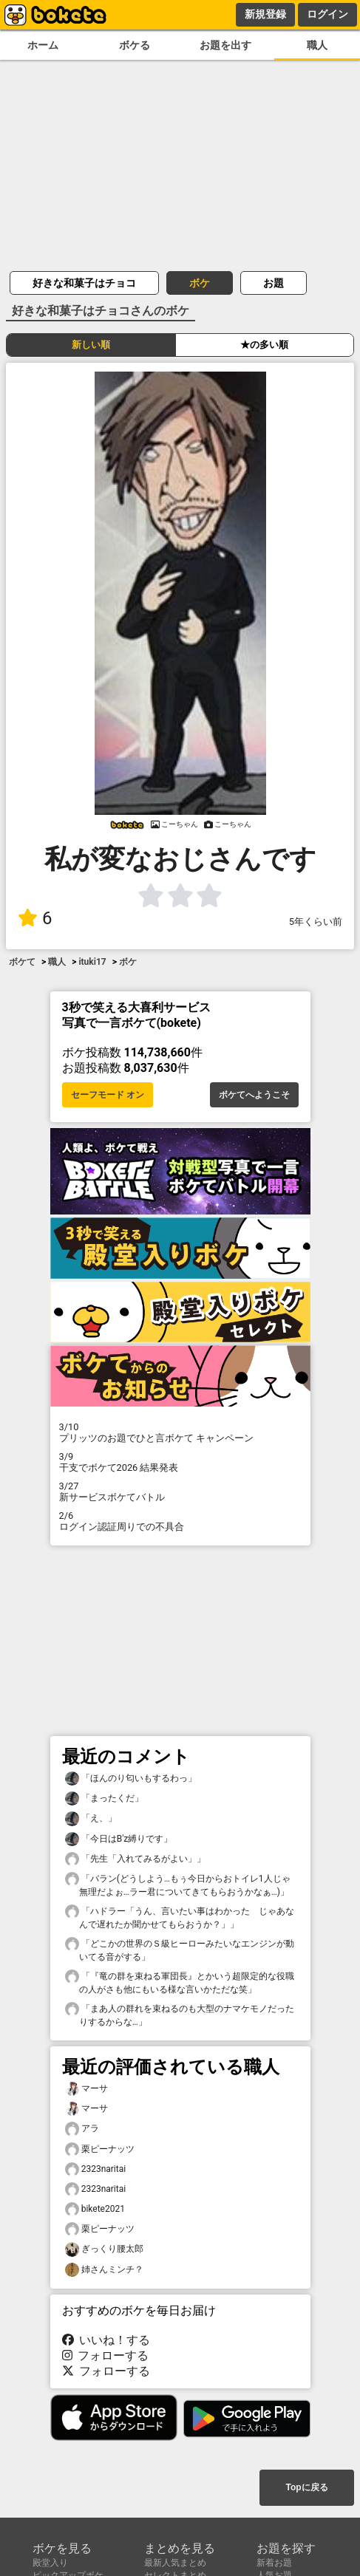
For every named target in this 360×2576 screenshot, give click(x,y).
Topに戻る (306, 2487)
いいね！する (106, 2340)
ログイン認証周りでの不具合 (180, 1521)
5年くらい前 (315, 921)
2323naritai (95, 2169)
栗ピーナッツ (100, 2149)
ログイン (327, 14)
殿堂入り (50, 2563)
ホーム (42, 45)
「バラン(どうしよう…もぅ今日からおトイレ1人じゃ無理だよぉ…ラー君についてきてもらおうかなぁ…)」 (178, 1884)
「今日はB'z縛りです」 (119, 1839)
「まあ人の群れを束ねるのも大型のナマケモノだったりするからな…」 (179, 2014)
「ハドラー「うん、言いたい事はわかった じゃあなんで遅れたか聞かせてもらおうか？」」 (179, 1917)
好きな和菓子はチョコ (84, 283)
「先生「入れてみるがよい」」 (135, 1859)
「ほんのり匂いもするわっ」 (131, 1779)
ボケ (199, 283)
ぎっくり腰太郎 (104, 2249)
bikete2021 (95, 2209)
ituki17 (92, 962)
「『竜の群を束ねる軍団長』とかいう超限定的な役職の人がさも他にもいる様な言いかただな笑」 (179, 1982)
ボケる (134, 45)
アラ (82, 2129)
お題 (273, 283)
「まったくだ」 (104, 1798)
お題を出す (225, 45)
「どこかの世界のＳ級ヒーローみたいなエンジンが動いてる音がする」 (179, 1949)
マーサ (86, 2089)
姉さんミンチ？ (104, 2270)
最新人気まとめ (175, 2563)
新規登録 (265, 14)
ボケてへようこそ (254, 1095)
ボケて (22, 962)
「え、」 (91, 1818)
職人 (317, 45)
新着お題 (274, 2563)
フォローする (105, 2355)
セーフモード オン (107, 1095)
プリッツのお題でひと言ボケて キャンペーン (180, 1432)
